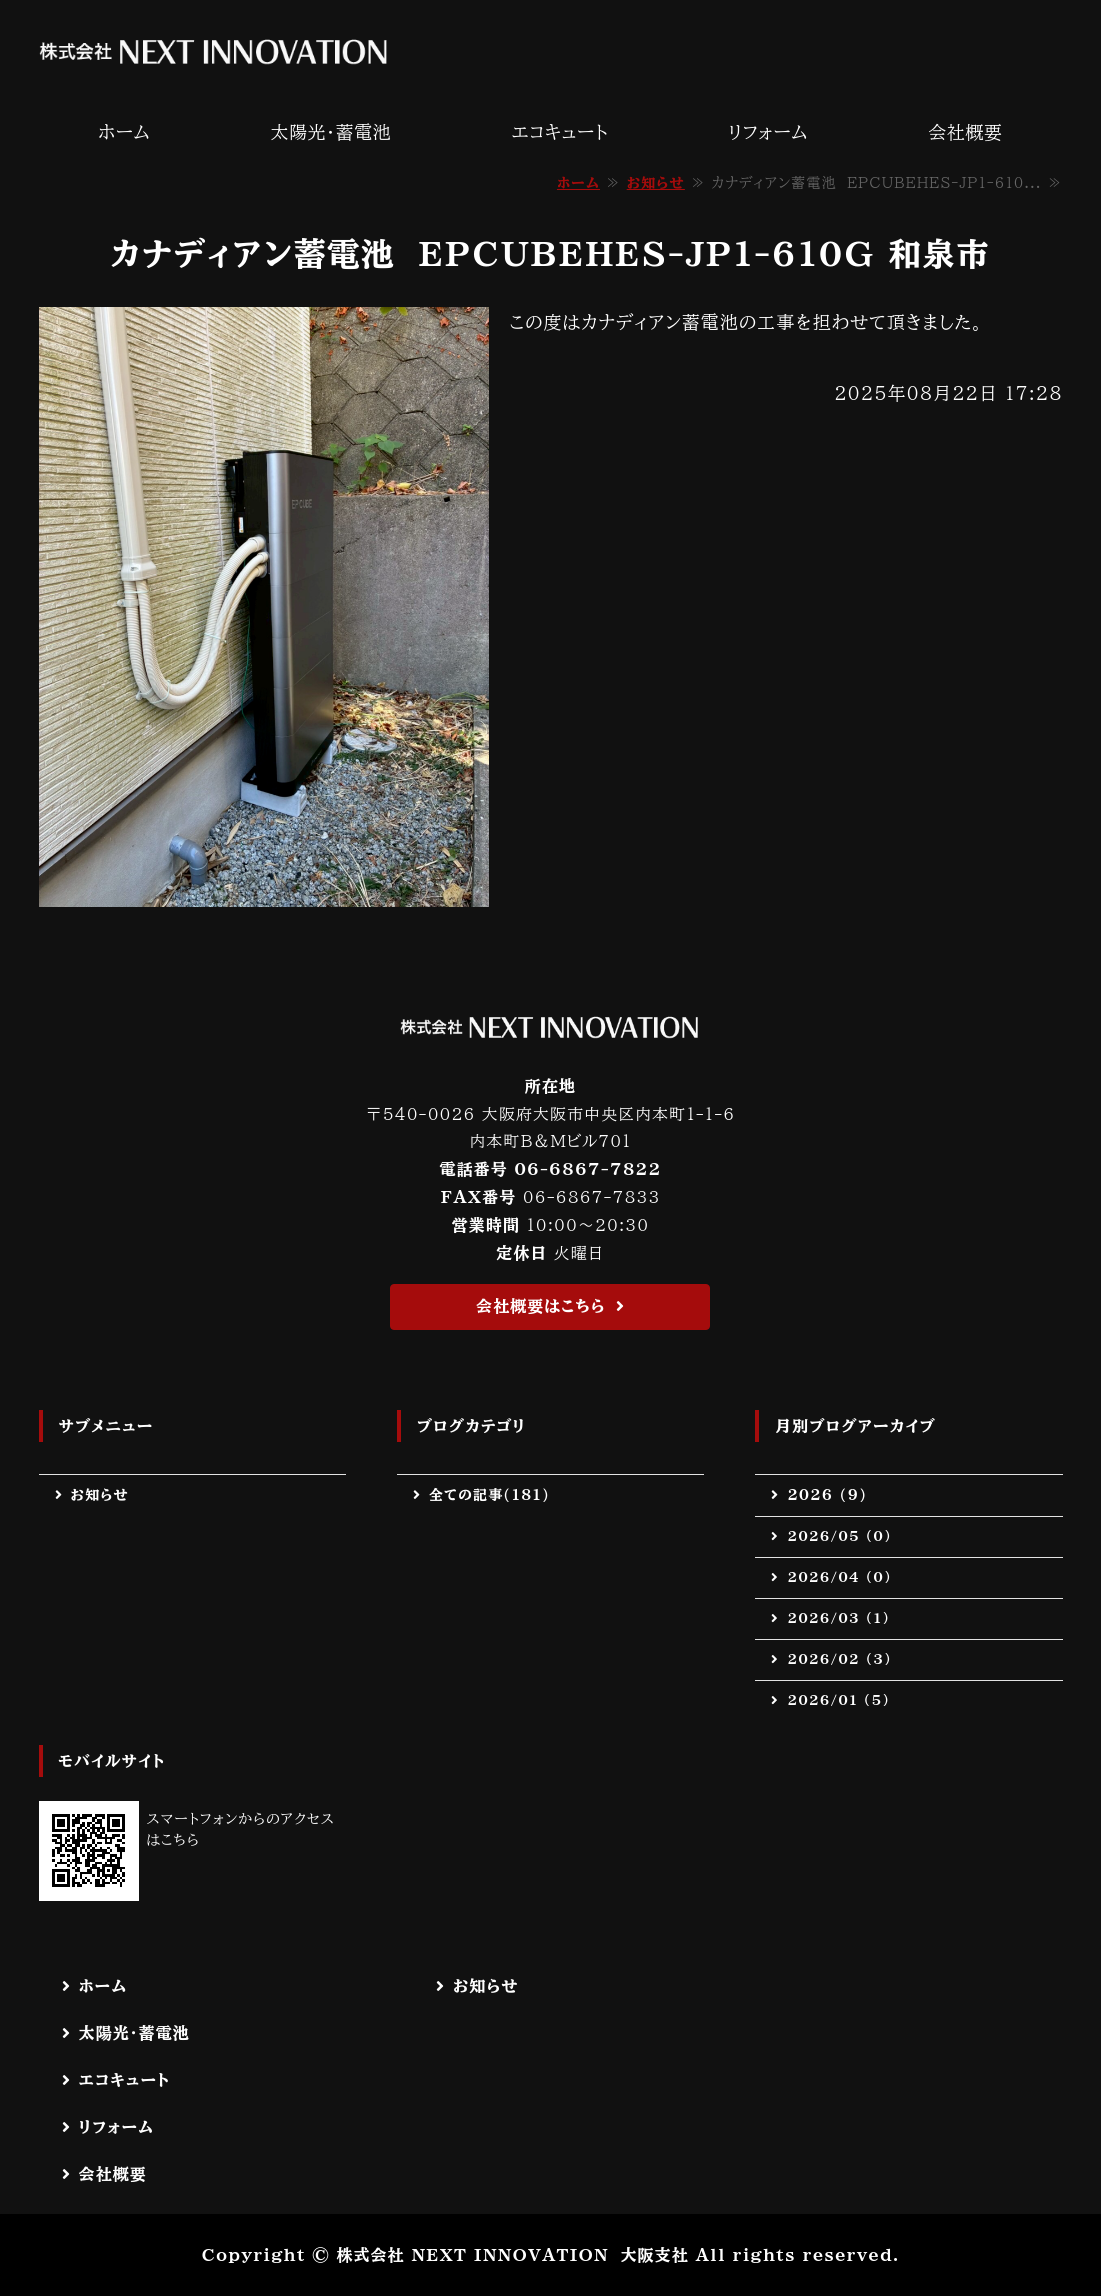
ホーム (125, 132)
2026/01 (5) (838, 1700)
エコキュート (559, 132)
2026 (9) (827, 1495)
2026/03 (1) (838, 1618)
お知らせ (656, 183)
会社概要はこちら (541, 1306)
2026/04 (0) (839, 1577)
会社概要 (965, 132)
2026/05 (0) (839, 1536)
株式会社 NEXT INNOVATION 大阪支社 (512, 2255)
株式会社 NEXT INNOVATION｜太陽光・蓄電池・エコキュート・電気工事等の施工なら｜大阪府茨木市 (214, 52)
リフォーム (768, 132)
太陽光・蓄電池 (330, 132)
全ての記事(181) (489, 1495)
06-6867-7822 (587, 1169)
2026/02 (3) (839, 1659)
